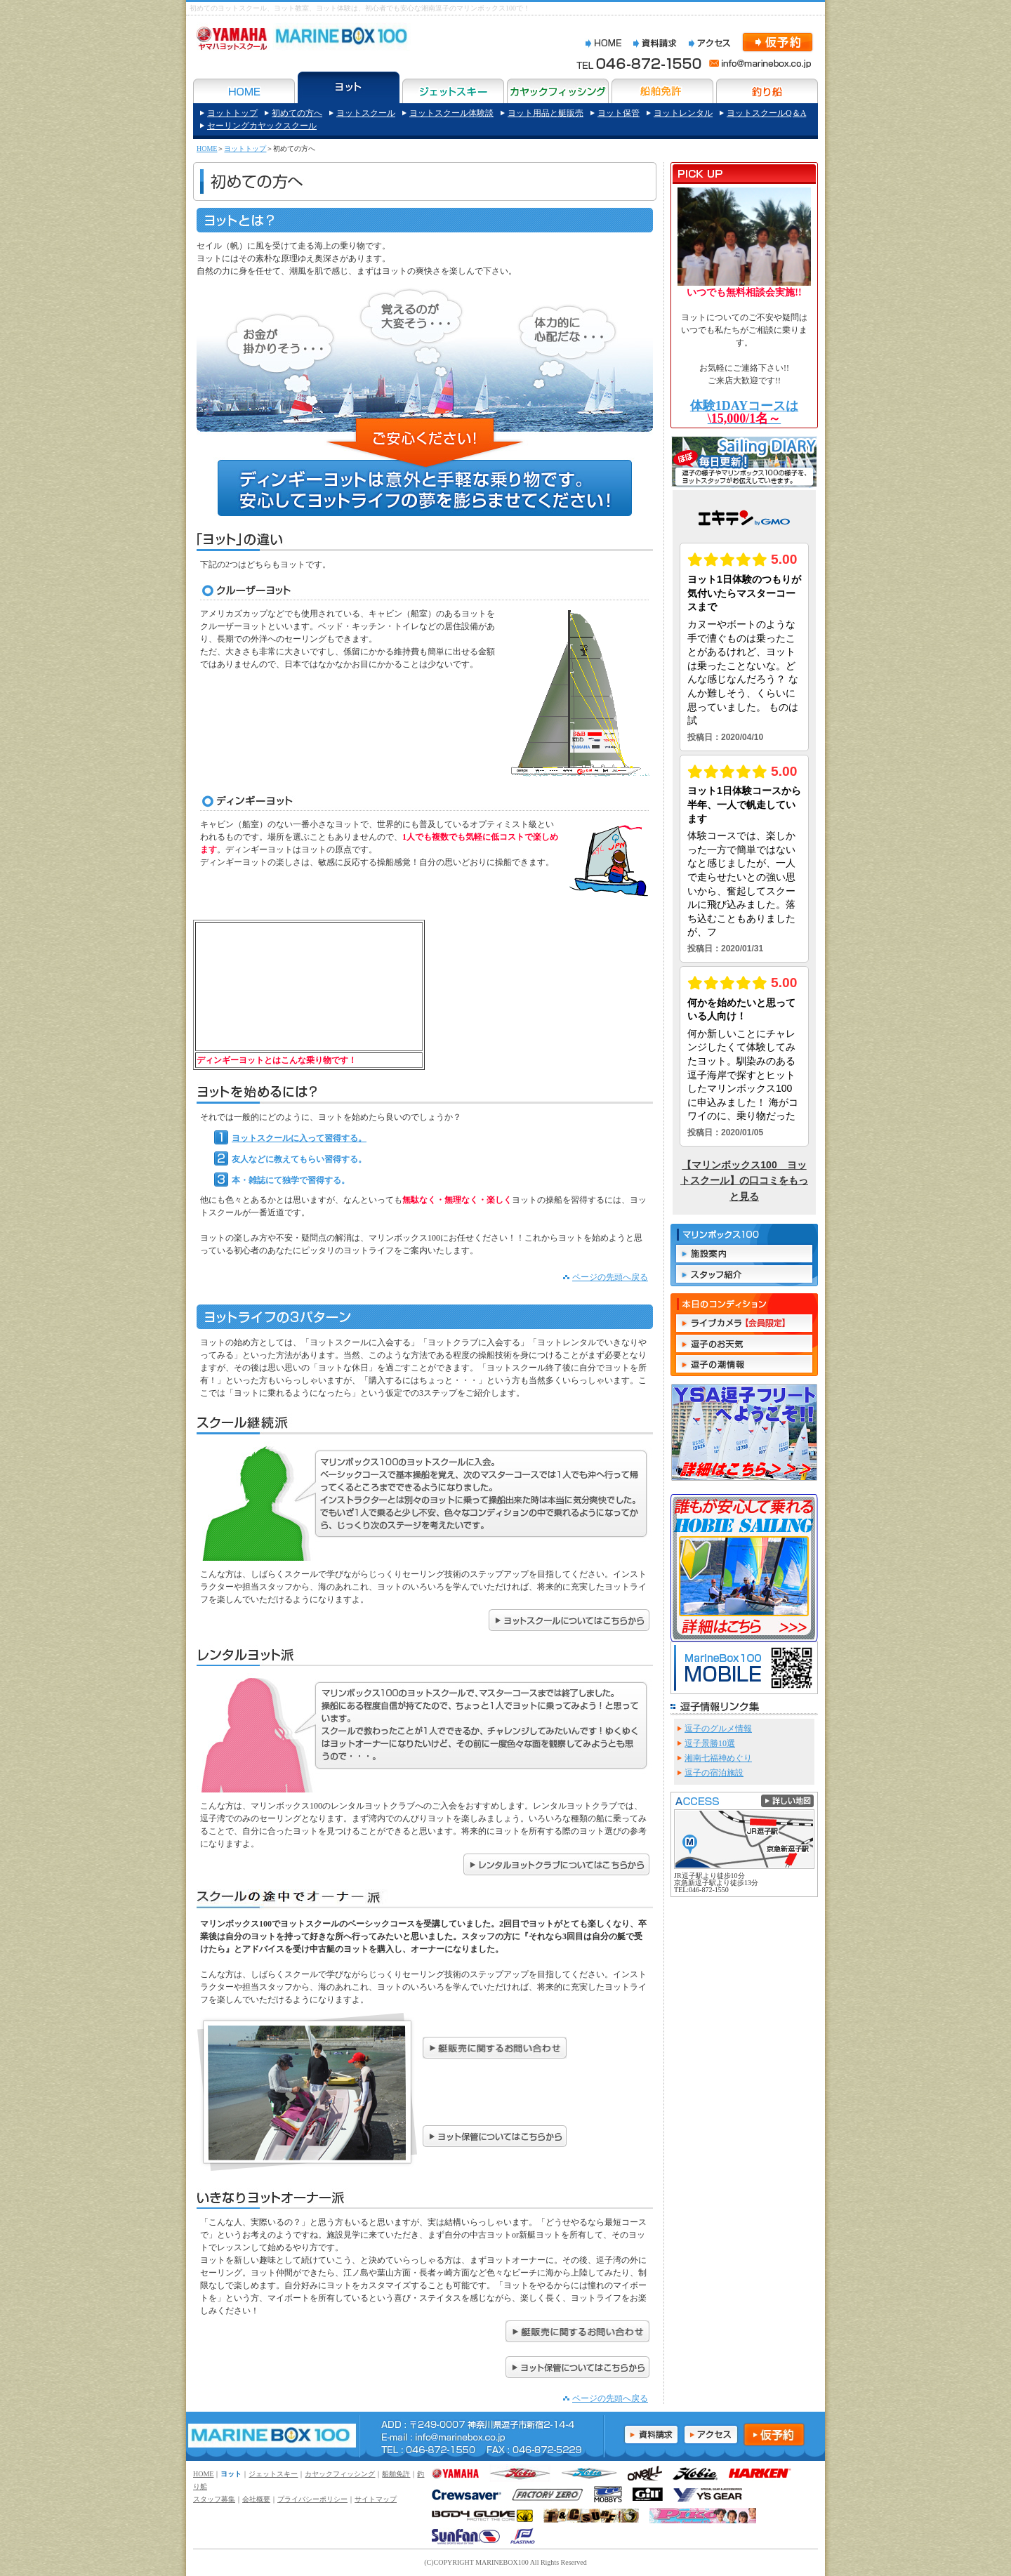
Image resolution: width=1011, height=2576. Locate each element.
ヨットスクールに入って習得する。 (290, 1138)
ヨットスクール (365, 113)
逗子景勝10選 (710, 1743)
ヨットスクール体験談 (451, 113)
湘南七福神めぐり (718, 1758)
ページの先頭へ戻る (610, 1277)
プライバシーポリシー (312, 2499)
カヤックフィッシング (340, 2474)
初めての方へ (297, 113)
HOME (207, 148)
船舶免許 (396, 2474)
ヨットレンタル (683, 113)
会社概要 (256, 2499)
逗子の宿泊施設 (714, 1773)
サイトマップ (376, 2499)
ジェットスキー (273, 2474)
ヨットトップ (232, 113)
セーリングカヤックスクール (262, 126)
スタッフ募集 (214, 2499)
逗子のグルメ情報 (718, 1728)
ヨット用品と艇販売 (545, 113)
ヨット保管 (618, 113)
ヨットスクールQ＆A (766, 113)
